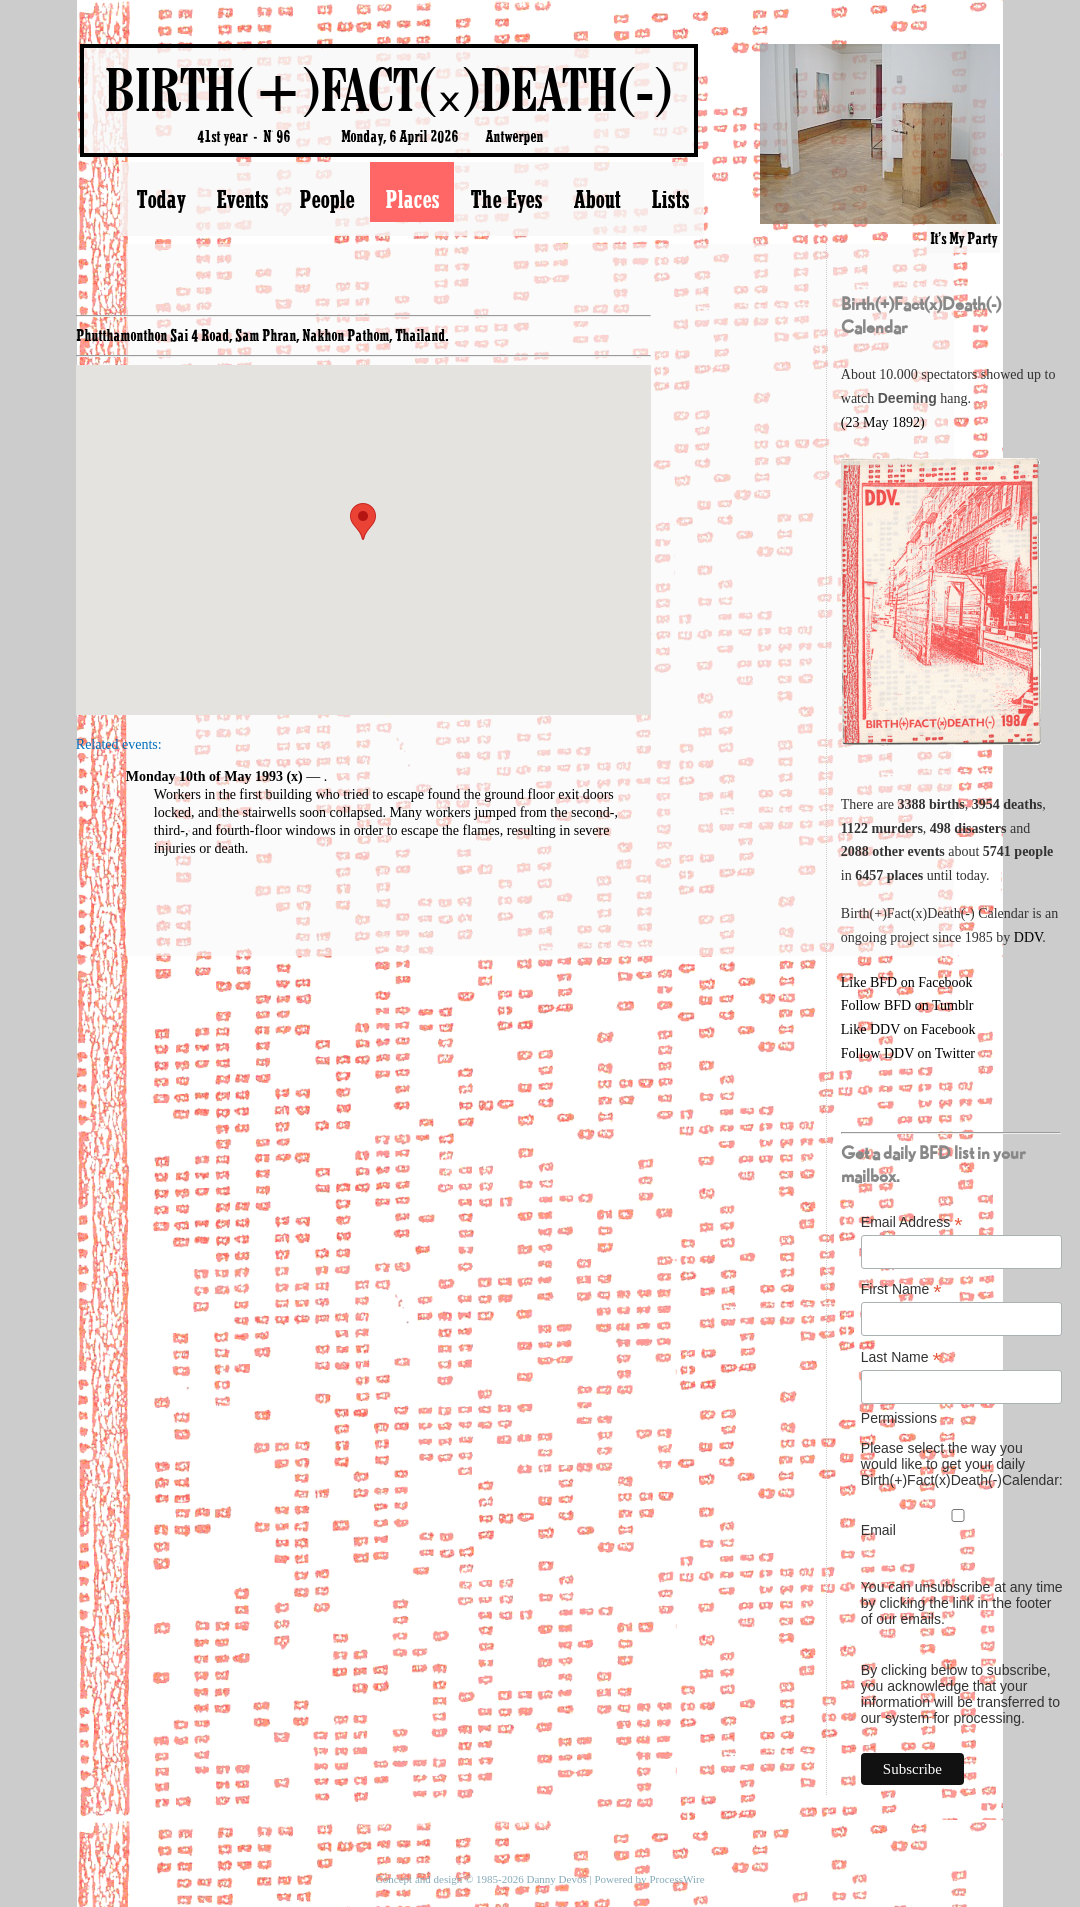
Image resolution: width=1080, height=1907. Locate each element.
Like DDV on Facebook (908, 1029)
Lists (670, 199)
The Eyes (506, 199)
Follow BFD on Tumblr (907, 1005)
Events (242, 199)
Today (160, 199)
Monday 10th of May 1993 (204, 776)
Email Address (912, 1222)
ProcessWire (676, 1879)
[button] (363, 521)
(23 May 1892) (883, 422)
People (326, 199)
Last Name (901, 1357)
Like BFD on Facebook (907, 982)
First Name (901, 1289)
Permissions (899, 1418)
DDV (1028, 937)
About (596, 199)
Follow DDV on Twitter (908, 1053)
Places (412, 199)
